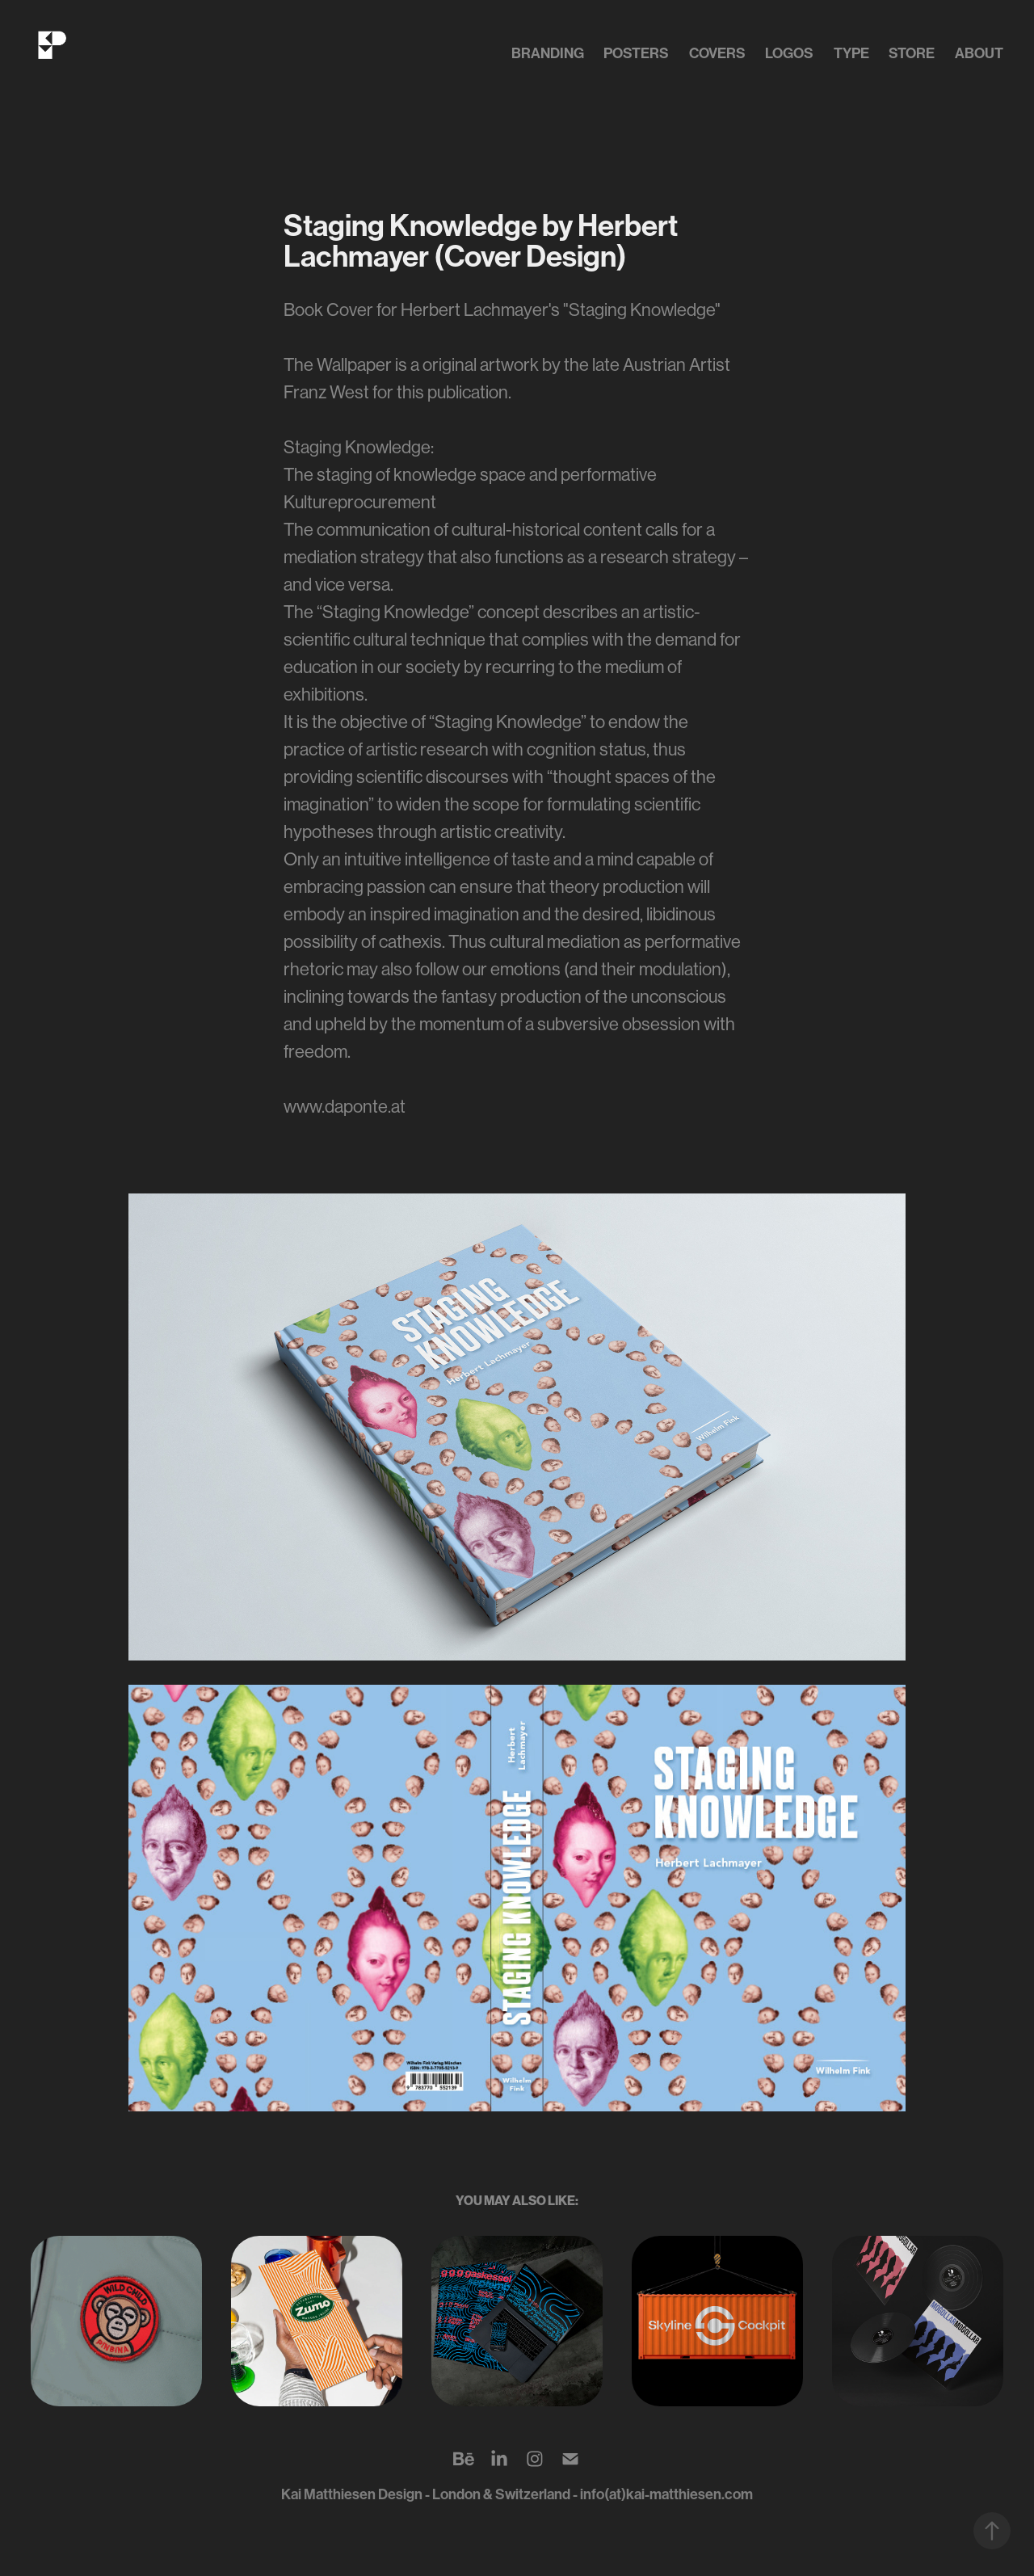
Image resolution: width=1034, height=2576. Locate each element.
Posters (636, 53)
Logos (789, 53)
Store (912, 53)
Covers (717, 53)
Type (851, 53)
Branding (547, 53)
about (979, 53)
